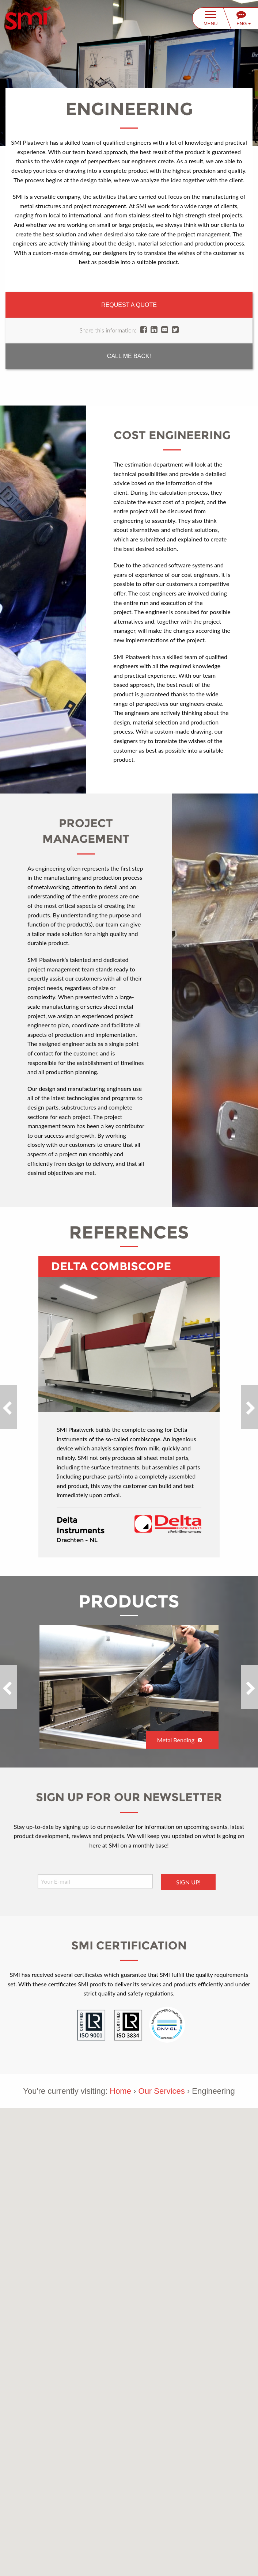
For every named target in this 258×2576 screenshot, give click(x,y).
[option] (129, 1406)
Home (120, 2091)
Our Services (162, 2091)
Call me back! (129, 356)
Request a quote (129, 305)
